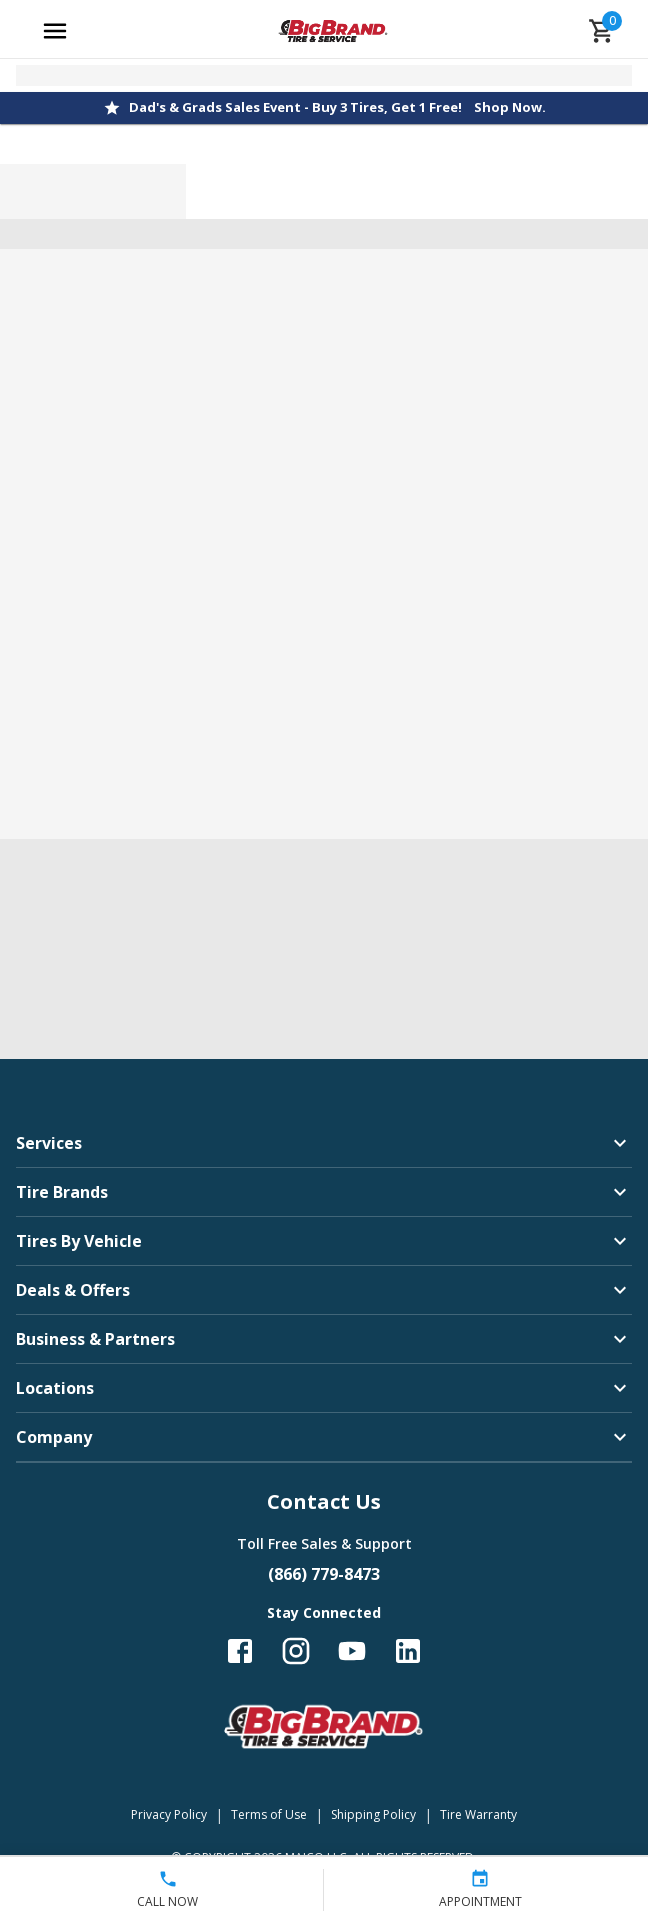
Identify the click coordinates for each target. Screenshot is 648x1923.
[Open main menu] (55, 31)
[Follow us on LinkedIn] (408, 1651)
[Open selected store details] (324, 75)
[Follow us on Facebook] (240, 1651)
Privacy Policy (169, 1814)
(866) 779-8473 (324, 1574)
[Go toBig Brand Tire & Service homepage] (333, 31)
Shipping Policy (373, 1814)
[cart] (602, 31)
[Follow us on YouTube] (352, 1651)
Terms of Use (269, 1814)
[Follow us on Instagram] (296, 1651)
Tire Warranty (478, 1814)
